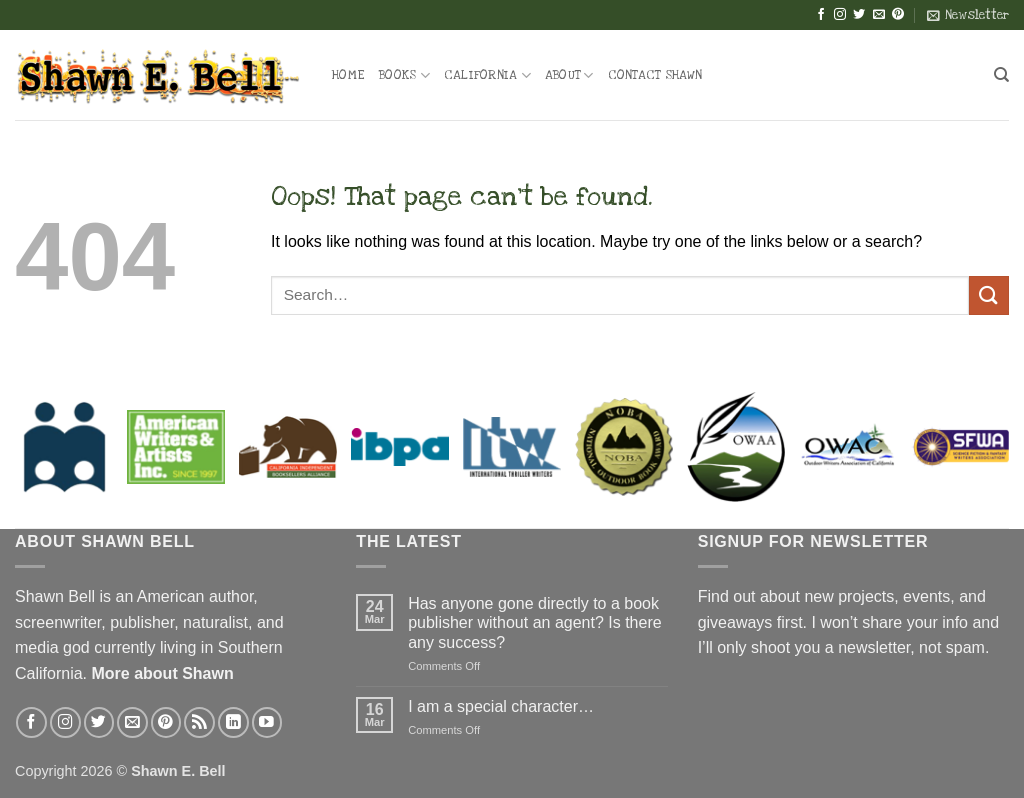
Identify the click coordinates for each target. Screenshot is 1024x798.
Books (404, 75)
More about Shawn (162, 673)
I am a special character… (501, 706)
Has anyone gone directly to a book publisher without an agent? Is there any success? (535, 622)
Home (348, 75)
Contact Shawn (655, 75)
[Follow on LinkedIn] (233, 722)
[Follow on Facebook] (821, 15)
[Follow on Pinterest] (898, 15)
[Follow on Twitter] (859, 15)
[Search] (1001, 75)
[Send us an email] (879, 15)
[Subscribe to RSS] (199, 722)
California (487, 75)
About (569, 75)
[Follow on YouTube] (267, 722)
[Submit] (989, 295)
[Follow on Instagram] (840, 15)
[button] (968, 15)
